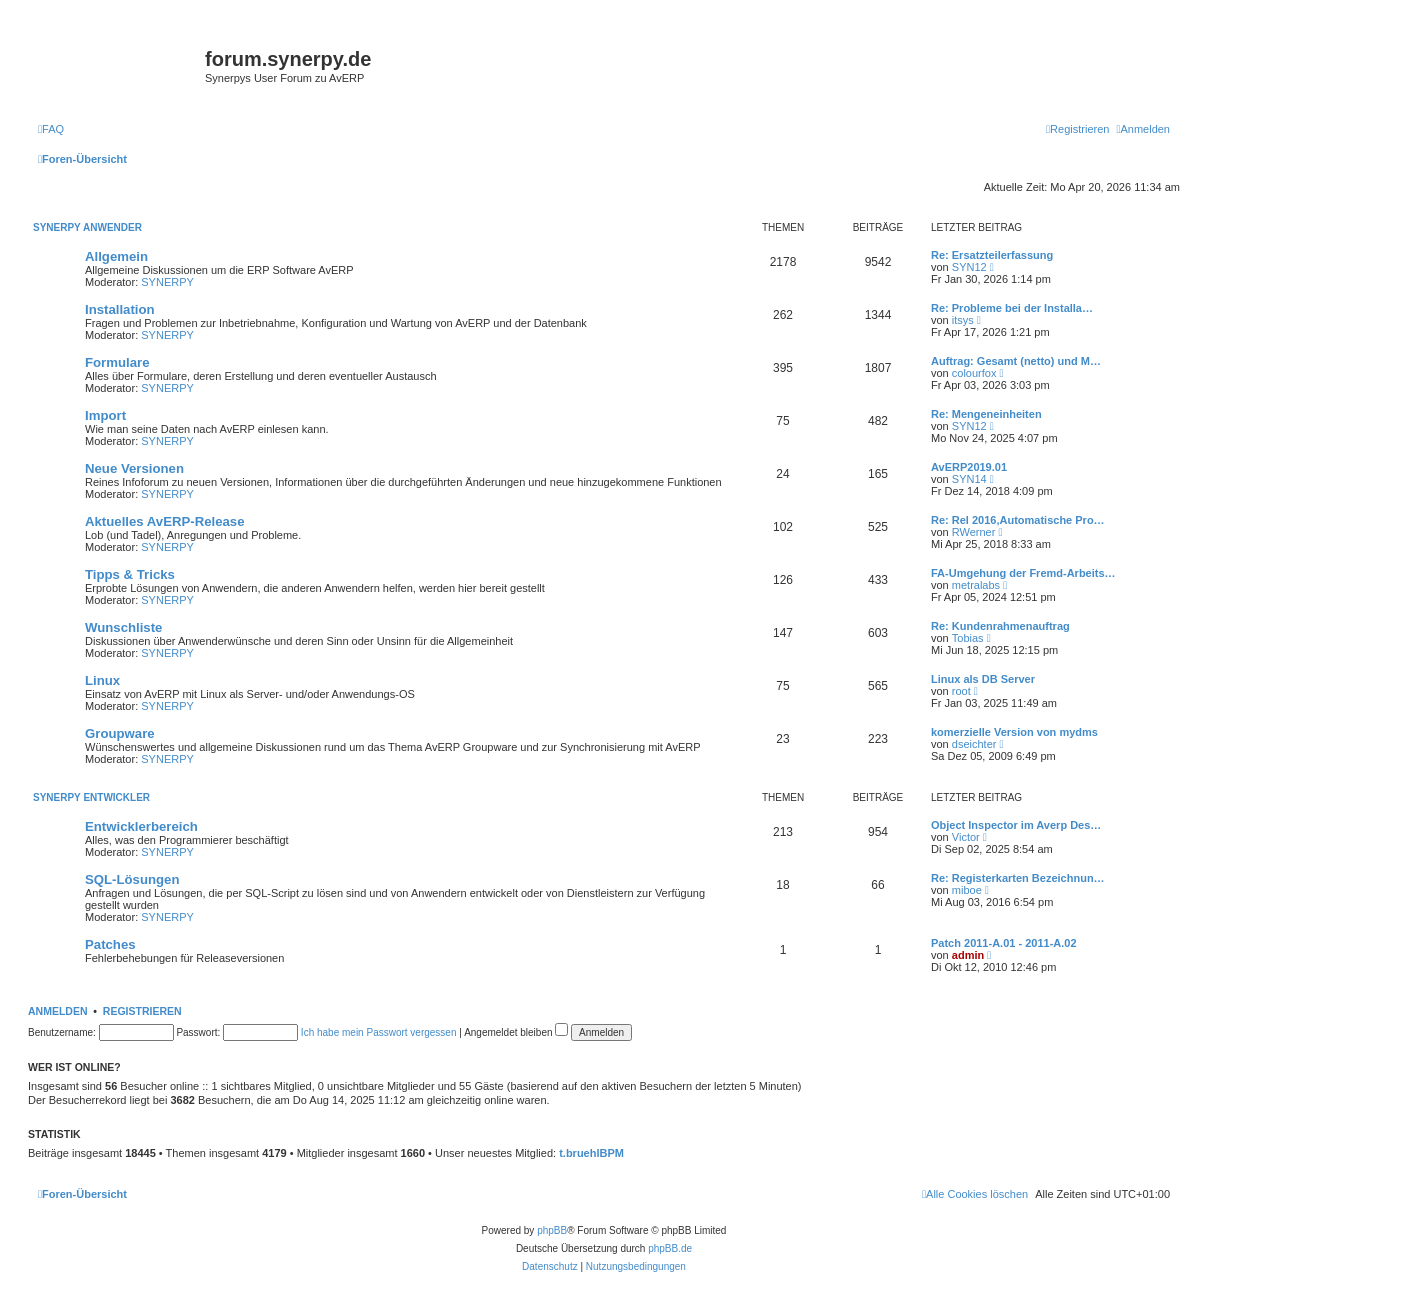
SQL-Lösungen (132, 879)
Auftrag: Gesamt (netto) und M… (1016, 361)
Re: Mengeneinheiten (986, 414)
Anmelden (58, 1011)
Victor (966, 837)
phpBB (552, 1230)
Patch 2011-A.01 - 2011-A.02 (1004, 943)
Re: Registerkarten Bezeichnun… (1018, 878)
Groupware (120, 733)
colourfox (974, 373)
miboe (967, 890)
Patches (110, 944)
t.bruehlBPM (591, 1153)
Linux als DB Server (983, 679)
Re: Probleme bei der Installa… (1012, 308)
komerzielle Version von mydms (1014, 732)
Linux (102, 680)
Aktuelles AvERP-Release (165, 521)
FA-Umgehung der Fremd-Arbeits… (1023, 573)
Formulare (117, 362)
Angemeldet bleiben (516, 1032)
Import (105, 415)
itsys (963, 320)
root (961, 691)
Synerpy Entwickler (91, 797)
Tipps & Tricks (130, 574)
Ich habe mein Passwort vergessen (379, 1032)
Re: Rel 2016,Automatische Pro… (1018, 520)
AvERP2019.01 (969, 467)
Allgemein (116, 256)
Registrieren (142, 1011)
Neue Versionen (134, 468)
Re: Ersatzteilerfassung (992, 255)
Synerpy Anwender (87, 227)
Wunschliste (123, 627)
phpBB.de (670, 1248)
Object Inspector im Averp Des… (1016, 825)
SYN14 (969, 479)
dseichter (974, 744)
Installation (120, 309)
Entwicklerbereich (141, 826)
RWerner (974, 532)
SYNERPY (167, 282)
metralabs (976, 585)
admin (968, 955)
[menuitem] (51, 129)
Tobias (968, 638)
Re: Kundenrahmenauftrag (1000, 626)
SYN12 (969, 267)
